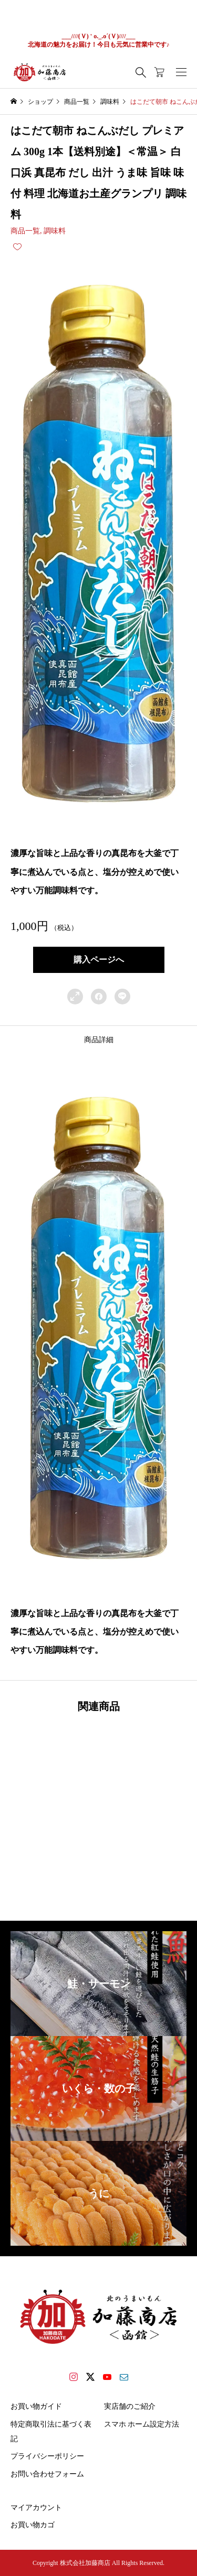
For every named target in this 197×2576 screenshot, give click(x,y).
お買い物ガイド (36, 2406)
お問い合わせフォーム (47, 2474)
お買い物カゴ (33, 2525)
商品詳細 (98, 1040)
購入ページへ (99, 959)
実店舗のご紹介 (129, 2406)
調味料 (55, 231)
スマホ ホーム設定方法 (142, 2424)
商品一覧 (25, 231)
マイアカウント (36, 2508)
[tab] (98, 1040)
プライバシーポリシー (47, 2456)
